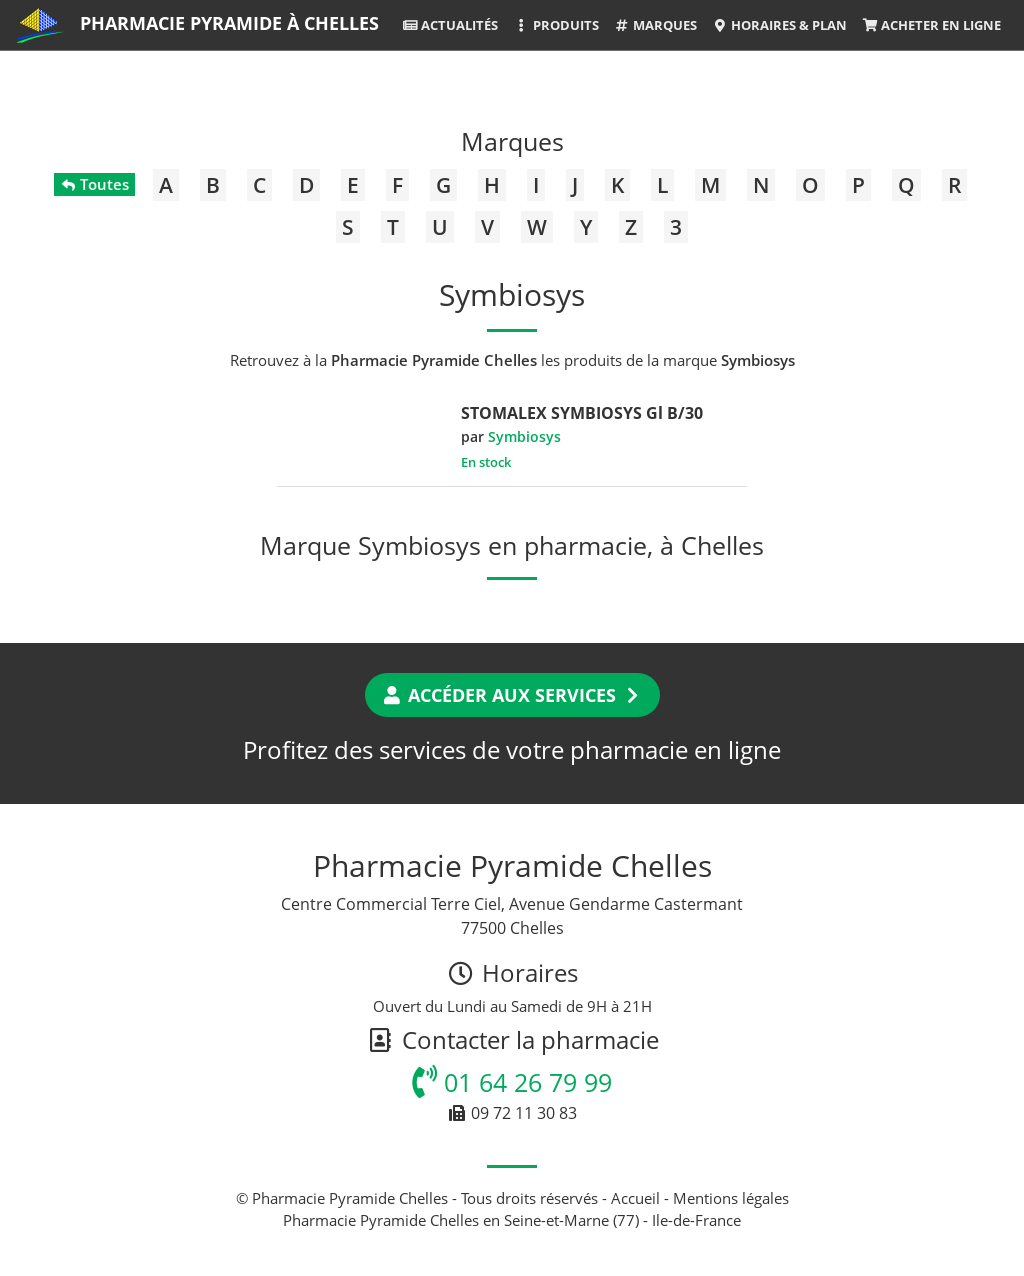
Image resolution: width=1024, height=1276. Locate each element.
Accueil (635, 1198)
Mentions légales (731, 1198)
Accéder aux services (512, 695)
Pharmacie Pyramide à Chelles (229, 23)
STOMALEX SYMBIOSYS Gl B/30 (582, 413)
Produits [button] (555, 25)
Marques (655, 25)
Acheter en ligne (931, 25)
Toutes (94, 184)
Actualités (450, 25)
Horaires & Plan (779, 25)
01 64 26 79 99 (512, 1082)
